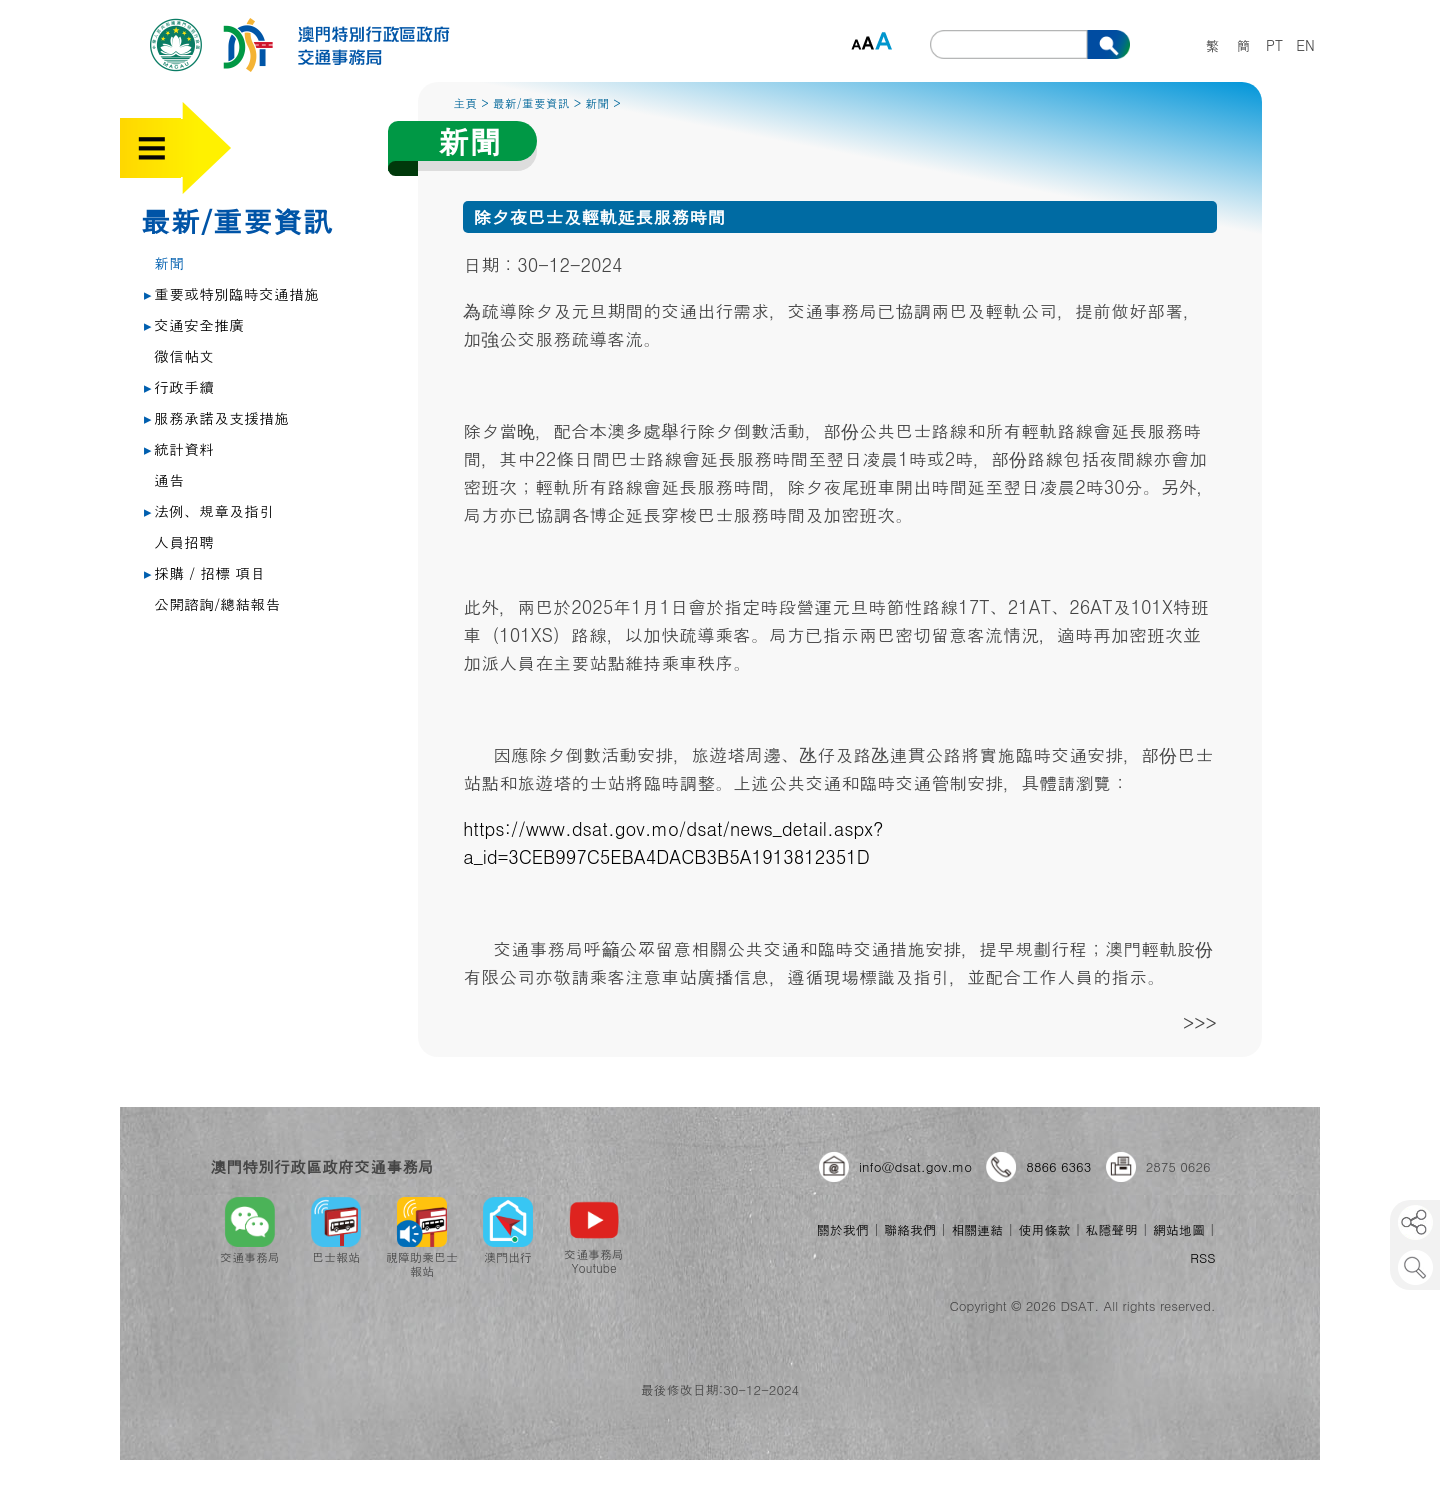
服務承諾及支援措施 (216, 417)
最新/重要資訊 (236, 220)
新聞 (169, 262)
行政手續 (179, 386)
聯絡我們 (910, 1229)
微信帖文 (184, 355)
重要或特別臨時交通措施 (231, 293)
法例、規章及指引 (209, 510)
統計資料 (179, 448)
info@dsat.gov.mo (915, 1166)
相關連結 (977, 1229)
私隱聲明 (1112, 1229)
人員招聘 (184, 541)
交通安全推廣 (194, 324)
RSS (1202, 1257)
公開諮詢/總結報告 (217, 603)
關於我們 (843, 1229)
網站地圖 (1179, 1229)
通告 (169, 479)
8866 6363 (1058, 1166)
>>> (1200, 1022)
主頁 (465, 102)
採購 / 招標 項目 (204, 572)
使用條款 (1044, 1229)
